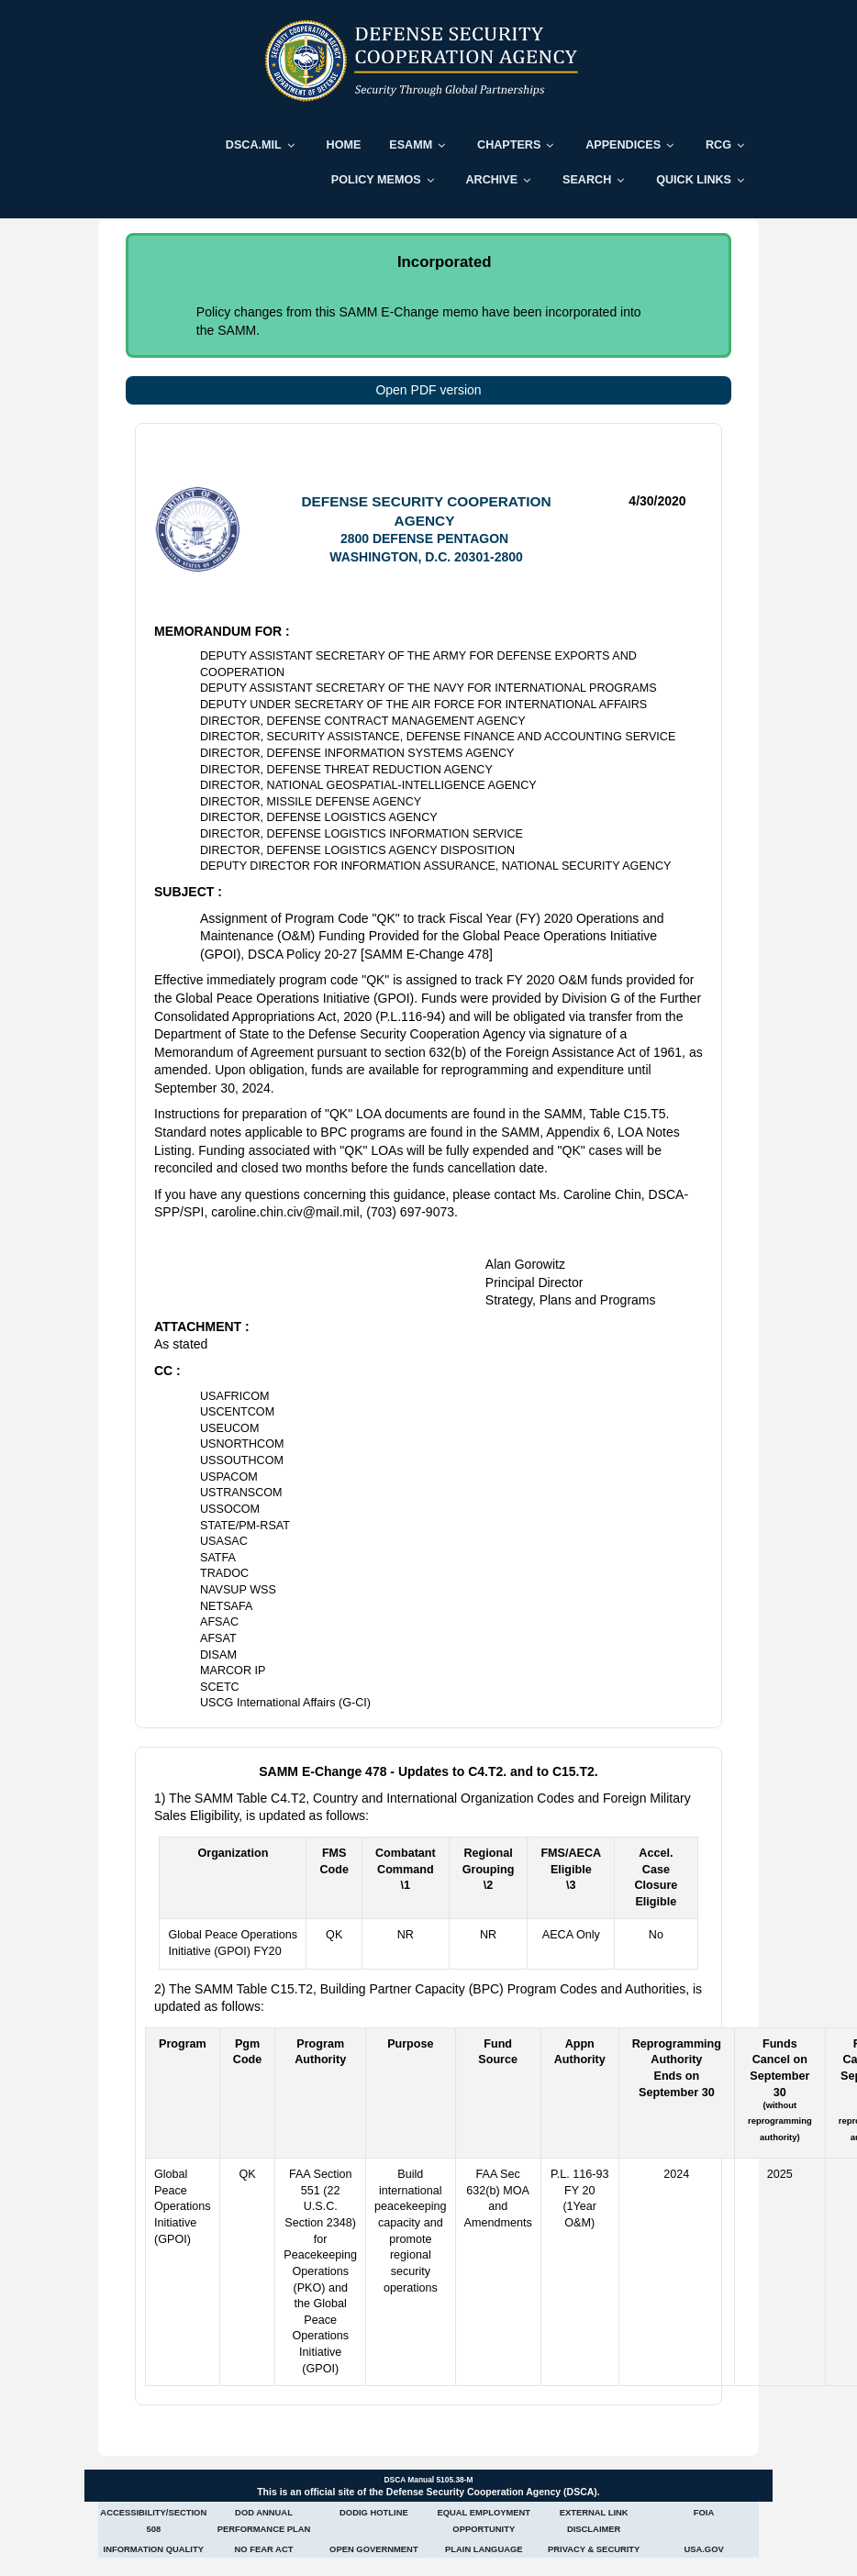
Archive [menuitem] (491, 179)
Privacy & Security (594, 2549)
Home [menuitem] (344, 145)
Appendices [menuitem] (623, 145)
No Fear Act (264, 2549)
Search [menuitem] (586, 179)
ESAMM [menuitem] (410, 145)
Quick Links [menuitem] (693, 179)
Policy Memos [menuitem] (376, 179)
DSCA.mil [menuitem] (254, 145)
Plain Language (484, 2549)
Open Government (373, 2549)
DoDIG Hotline (373, 2512)
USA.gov (703, 2549)
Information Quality (154, 2549)
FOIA (704, 2512)
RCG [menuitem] (718, 145)
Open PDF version (428, 390)
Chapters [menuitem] (508, 145)
